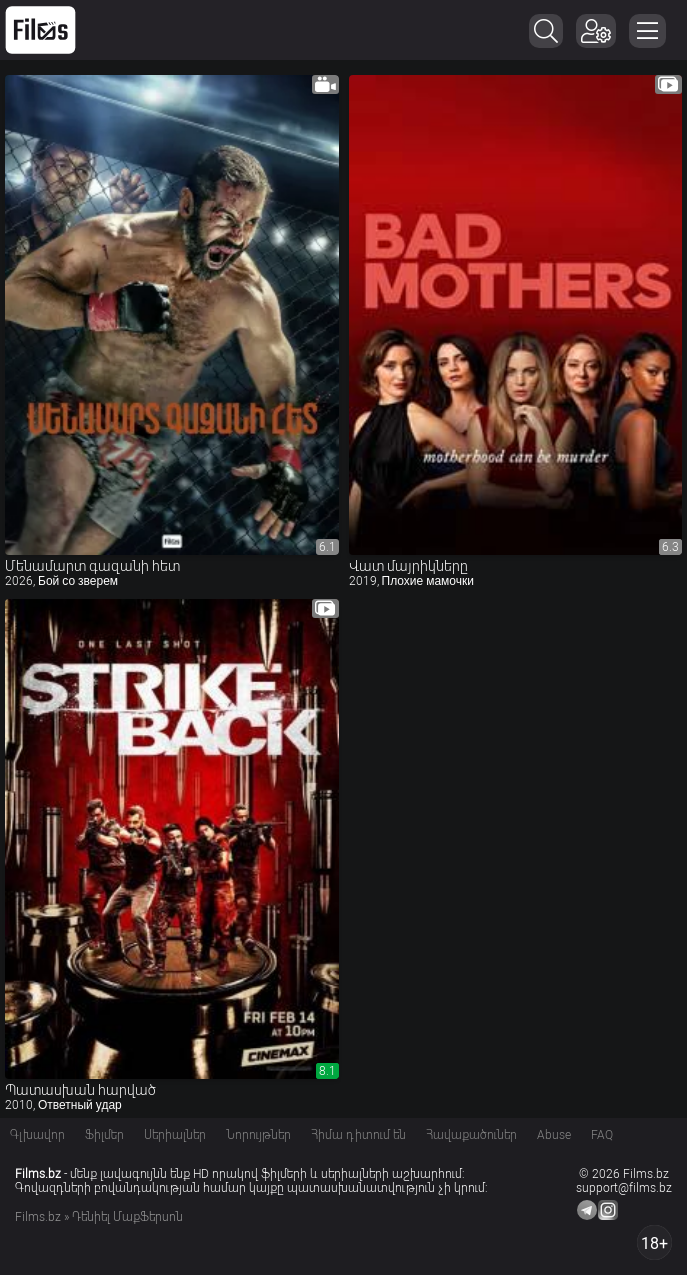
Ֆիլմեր (104, 1135)
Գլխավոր (37, 1135)
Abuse (554, 1135)
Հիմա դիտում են (358, 1135)
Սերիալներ (175, 1135)
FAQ (602, 1135)
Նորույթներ (258, 1135)
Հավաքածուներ (471, 1135)
